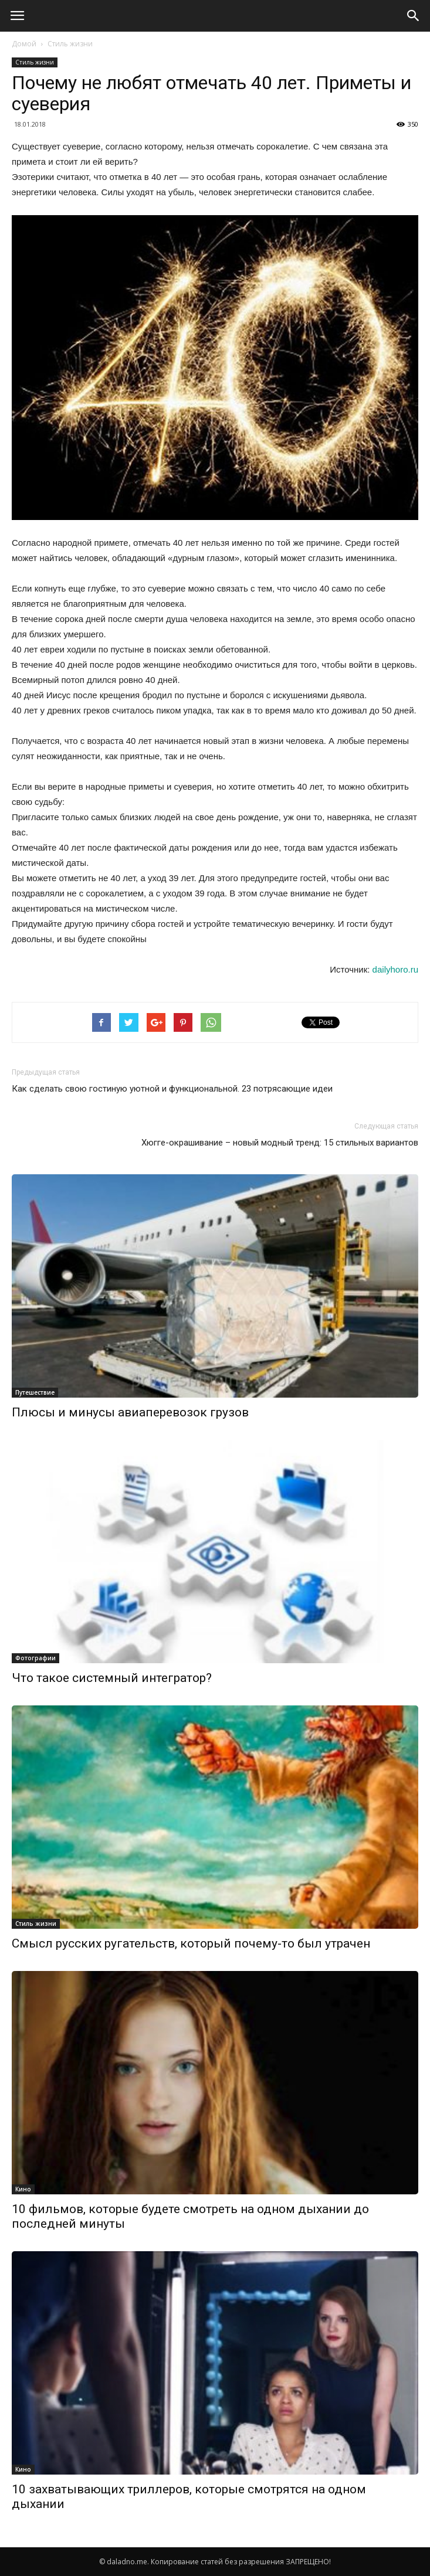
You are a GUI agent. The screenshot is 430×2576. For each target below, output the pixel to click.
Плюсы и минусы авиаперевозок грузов (130, 1412)
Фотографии (35, 1658)
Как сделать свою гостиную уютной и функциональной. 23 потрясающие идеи (172, 1088)
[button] (413, 16)
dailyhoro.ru (395, 969)
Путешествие (35, 1392)
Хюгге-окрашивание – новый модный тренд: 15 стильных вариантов (279, 1142)
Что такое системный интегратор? (112, 1678)
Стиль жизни (70, 44)
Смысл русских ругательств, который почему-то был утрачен (191, 1943)
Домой (24, 44)
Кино (23, 2189)
